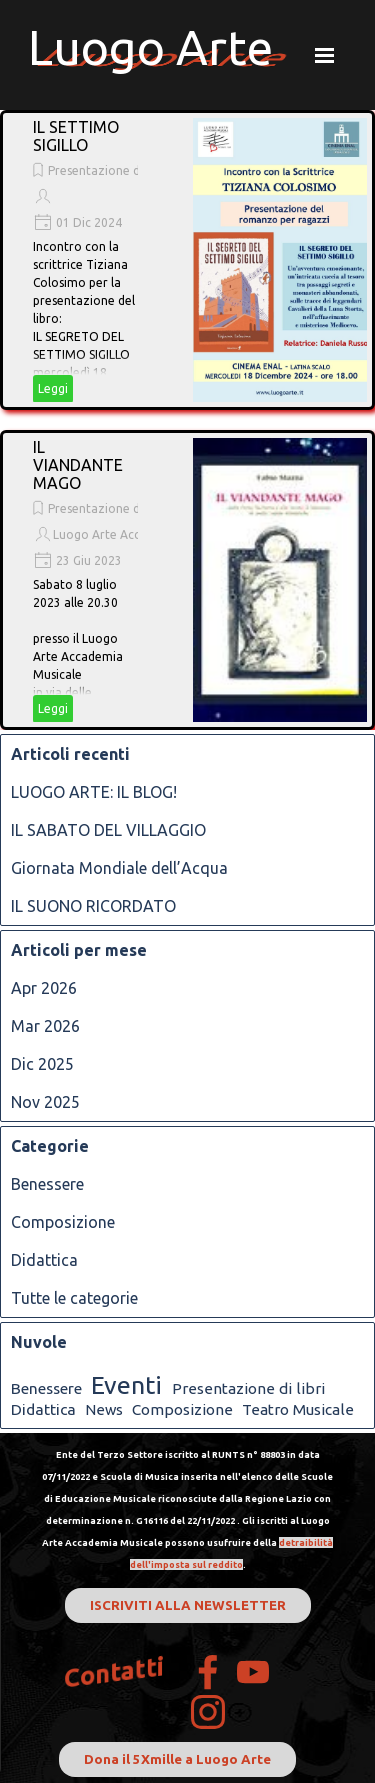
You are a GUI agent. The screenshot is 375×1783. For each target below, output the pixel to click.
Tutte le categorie (74, 1298)
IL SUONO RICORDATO (93, 906)
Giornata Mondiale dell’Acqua (119, 868)
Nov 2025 (45, 1102)
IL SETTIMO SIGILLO (76, 136)
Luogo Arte (150, 47)
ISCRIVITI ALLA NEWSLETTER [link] (188, 1605)
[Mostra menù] (325, 55)
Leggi (53, 388)
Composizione (63, 1222)
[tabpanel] (188, 1508)
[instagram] (208, 1712)
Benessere (47, 1184)
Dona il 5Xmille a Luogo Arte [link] (177, 1759)
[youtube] (253, 1672)
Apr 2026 (44, 988)
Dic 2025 (42, 1064)
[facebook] (208, 1672)
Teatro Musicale (298, 1409)
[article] (187, 260)
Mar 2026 (45, 1026)
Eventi (126, 1385)
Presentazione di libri (107, 170)
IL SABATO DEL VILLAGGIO (108, 830)
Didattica (44, 1260)
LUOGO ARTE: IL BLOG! (94, 792)
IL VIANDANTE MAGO (78, 465)
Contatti (114, 1672)
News (104, 1409)
